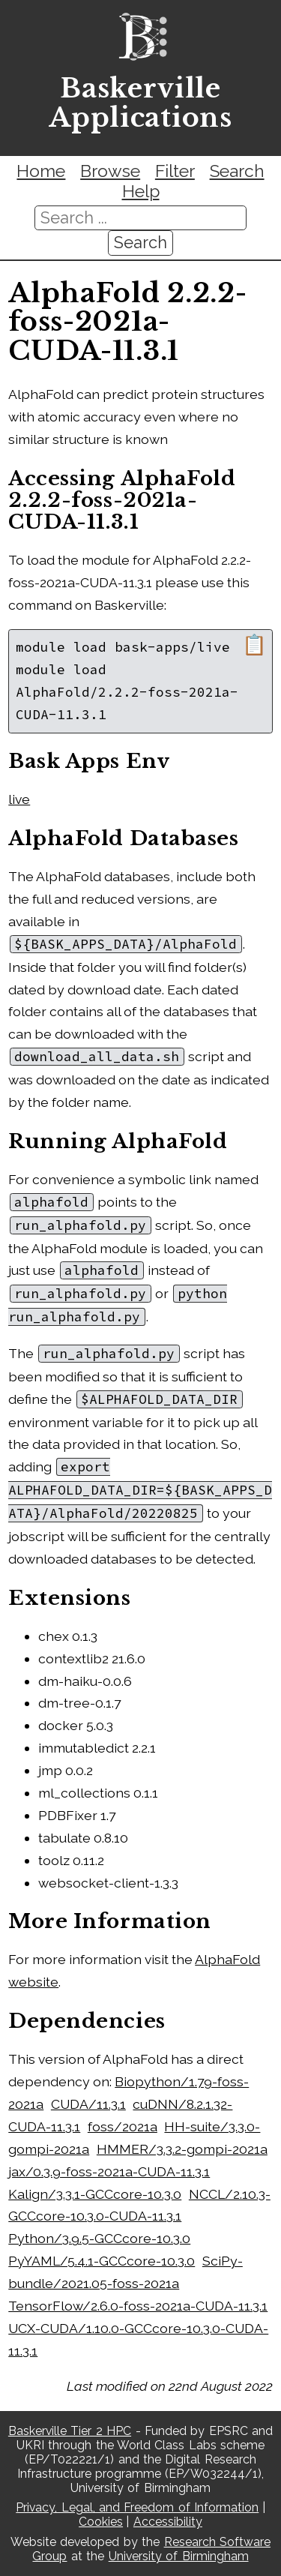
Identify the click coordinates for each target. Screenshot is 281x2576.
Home (40, 170)
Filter (175, 170)
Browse (110, 170)
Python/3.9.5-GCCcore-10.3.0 (99, 2238)
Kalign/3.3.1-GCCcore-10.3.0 (94, 2194)
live (19, 799)
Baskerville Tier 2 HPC (69, 2431)
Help (141, 191)
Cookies (101, 2522)
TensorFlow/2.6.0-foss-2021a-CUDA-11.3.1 (138, 2306)
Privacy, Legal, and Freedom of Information (137, 2507)
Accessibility (167, 2522)
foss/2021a (122, 2126)
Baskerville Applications (140, 103)
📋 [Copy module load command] (254, 645)
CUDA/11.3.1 (88, 2104)
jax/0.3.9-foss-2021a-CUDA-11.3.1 (109, 2171)
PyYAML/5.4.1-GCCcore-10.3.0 (101, 2261)
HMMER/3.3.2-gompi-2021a (182, 2149)
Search (237, 170)
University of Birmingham (179, 2556)
